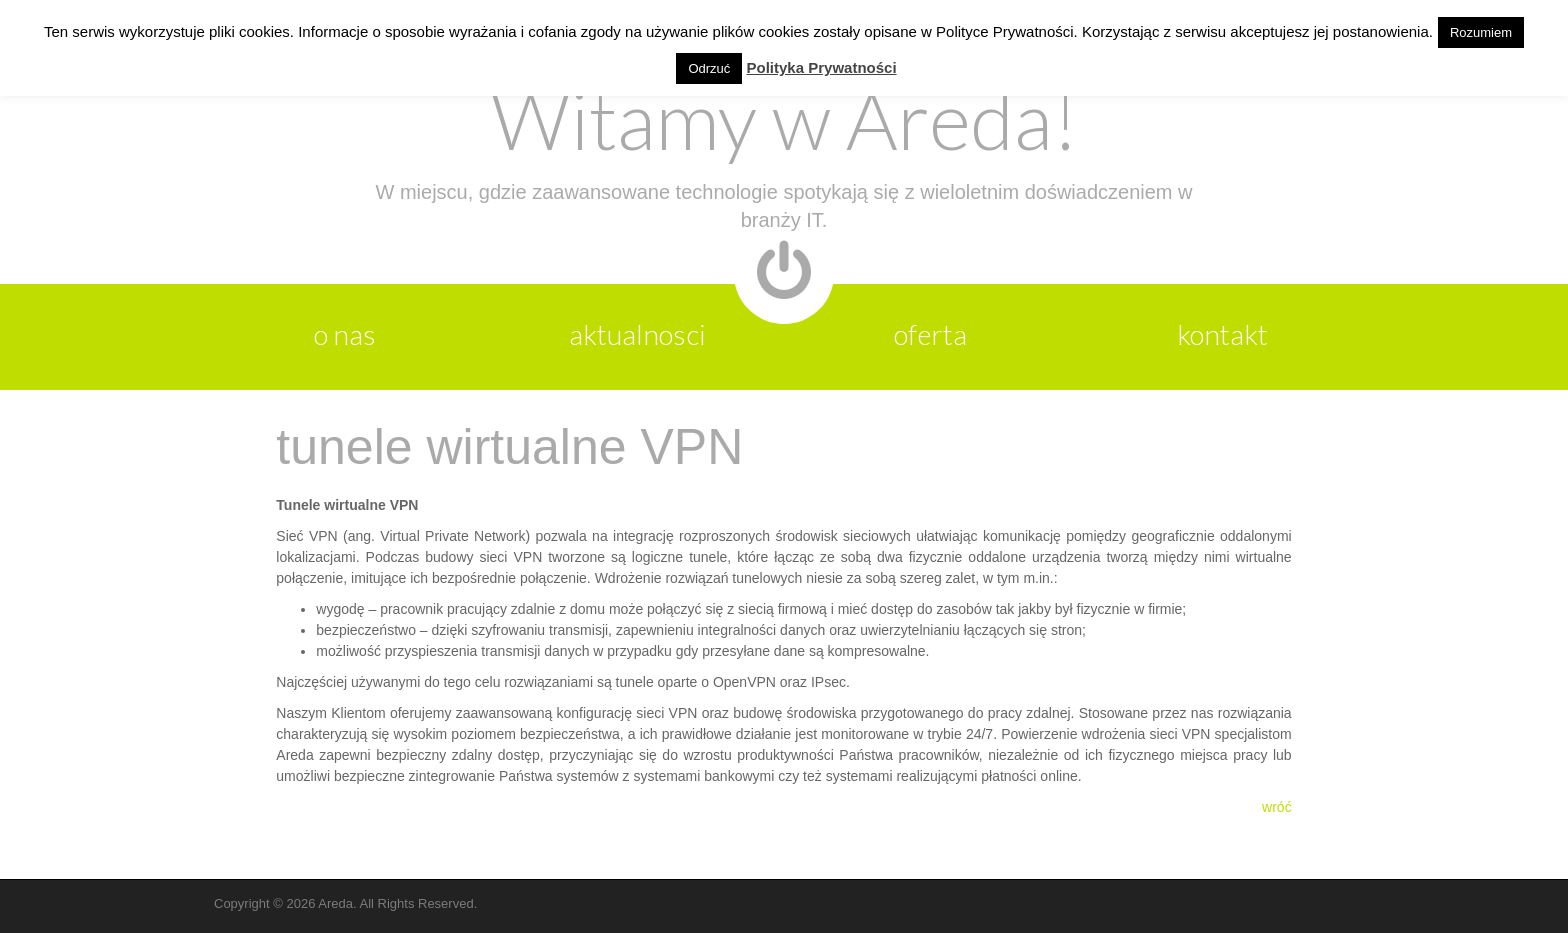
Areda (335, 903)
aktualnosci (637, 334)
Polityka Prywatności (822, 67)
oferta (930, 334)
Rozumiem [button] (1481, 32)
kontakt (1222, 334)
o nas (345, 334)
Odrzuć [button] (709, 68)
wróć (1277, 807)
